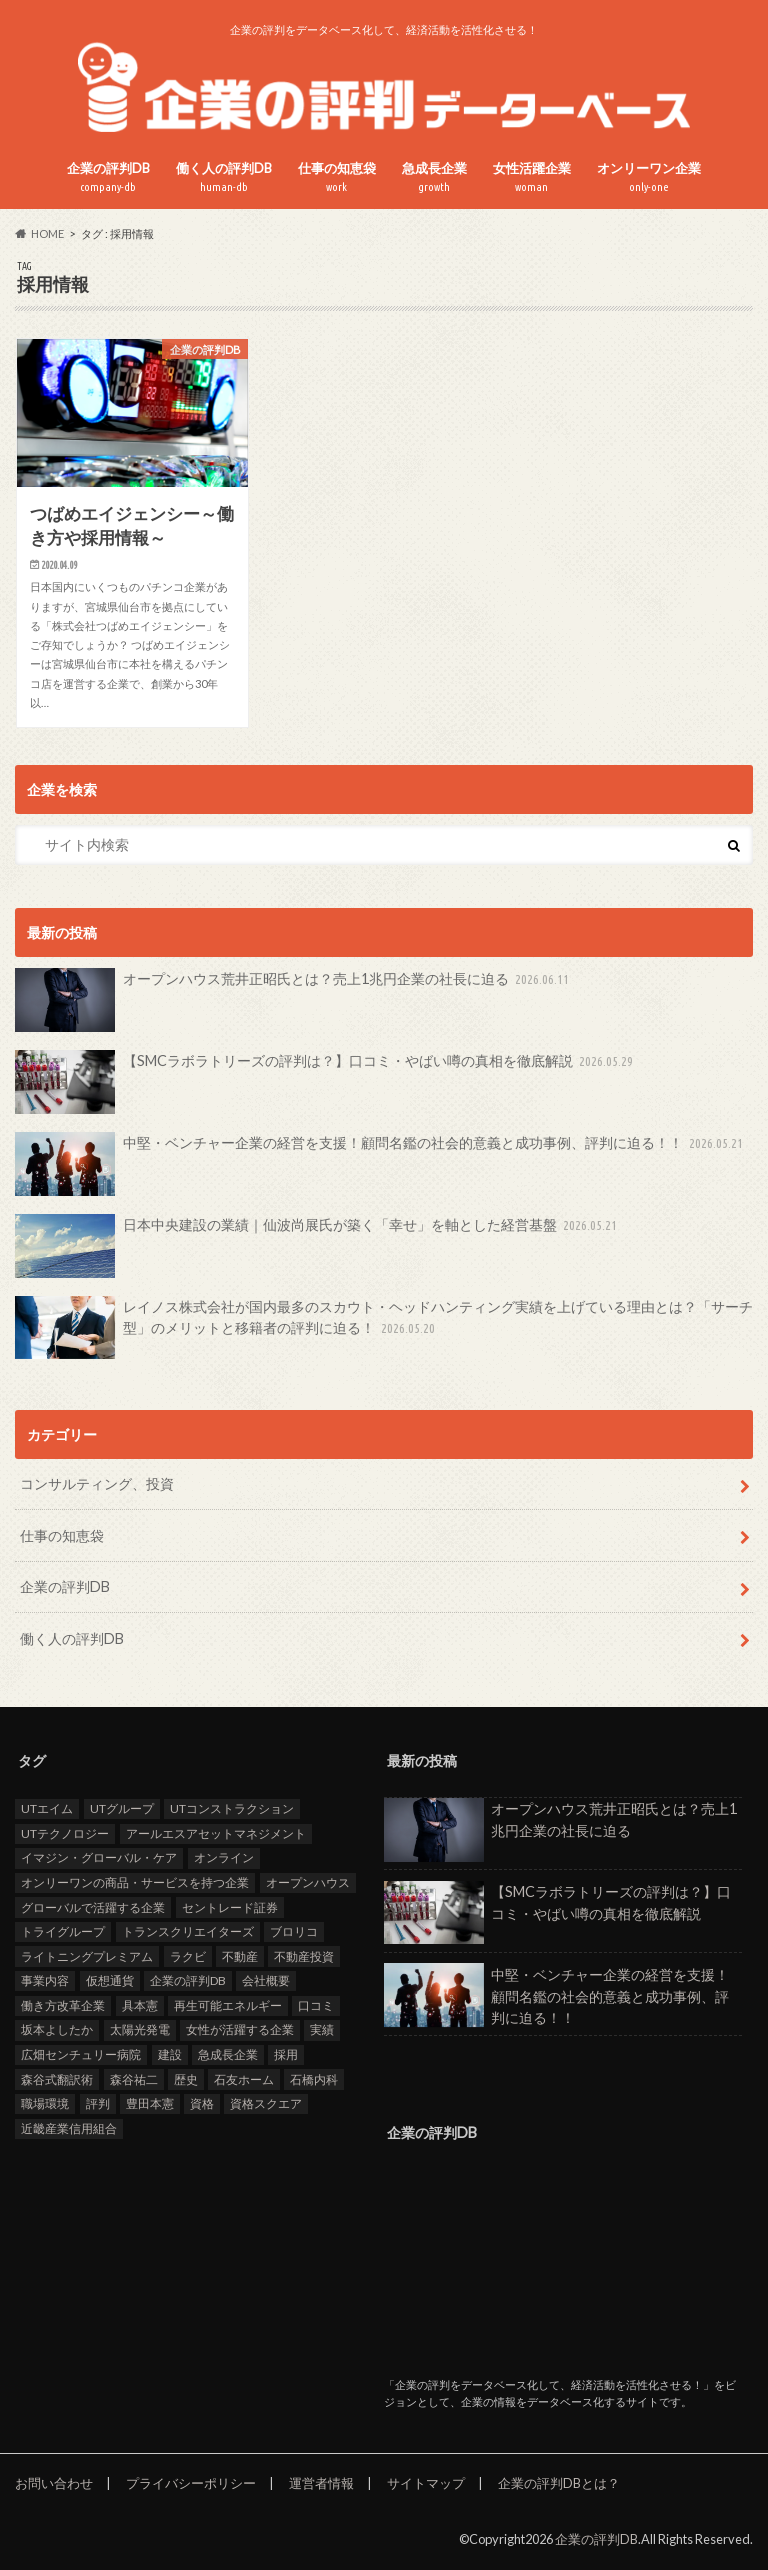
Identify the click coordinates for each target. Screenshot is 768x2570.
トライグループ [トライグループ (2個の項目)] (63, 1931)
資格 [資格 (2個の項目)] (202, 2103)
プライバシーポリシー (191, 2483)
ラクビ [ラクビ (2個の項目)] (188, 1955)
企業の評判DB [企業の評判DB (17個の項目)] (188, 1980)
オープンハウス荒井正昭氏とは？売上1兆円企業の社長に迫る (294, 1000)
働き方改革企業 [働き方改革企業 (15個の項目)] (63, 2004)
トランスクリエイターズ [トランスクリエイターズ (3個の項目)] (188, 1931)
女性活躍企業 (532, 177)
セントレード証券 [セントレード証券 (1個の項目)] (230, 1906)
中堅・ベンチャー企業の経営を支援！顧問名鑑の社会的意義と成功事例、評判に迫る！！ (381, 1164)
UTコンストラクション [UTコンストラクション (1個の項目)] (232, 1808)
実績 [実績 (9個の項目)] (322, 2029)
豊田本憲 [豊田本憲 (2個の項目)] (150, 2103)
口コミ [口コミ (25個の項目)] (316, 2004)
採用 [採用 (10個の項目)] (286, 2054)
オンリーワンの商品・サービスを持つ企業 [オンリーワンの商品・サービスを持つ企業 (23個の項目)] (135, 1881)
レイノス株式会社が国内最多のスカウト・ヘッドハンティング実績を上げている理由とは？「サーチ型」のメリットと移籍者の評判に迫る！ (383, 1328)
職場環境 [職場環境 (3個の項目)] (45, 2103)
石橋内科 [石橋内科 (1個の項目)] (314, 2078)
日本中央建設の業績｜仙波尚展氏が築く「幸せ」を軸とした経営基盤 (318, 1246)
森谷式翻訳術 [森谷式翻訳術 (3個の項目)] (57, 2078)
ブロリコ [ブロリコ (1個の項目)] (294, 1931)
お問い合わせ (54, 2483)
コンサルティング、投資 (97, 1483)
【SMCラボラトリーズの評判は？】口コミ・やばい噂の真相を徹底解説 (326, 1082)
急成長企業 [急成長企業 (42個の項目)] (228, 2054)
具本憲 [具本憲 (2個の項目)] (140, 2004)
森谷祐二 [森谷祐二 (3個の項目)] (134, 2078)
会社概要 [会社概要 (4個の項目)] (266, 1980)
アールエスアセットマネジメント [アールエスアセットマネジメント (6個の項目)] (216, 1832)
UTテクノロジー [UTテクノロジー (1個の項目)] (65, 1832)
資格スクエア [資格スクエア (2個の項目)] (266, 2103)
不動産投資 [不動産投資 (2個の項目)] (304, 1955)
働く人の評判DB (224, 177)
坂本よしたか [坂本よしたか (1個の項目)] (57, 2029)
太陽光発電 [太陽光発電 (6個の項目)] (140, 2029)
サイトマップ (426, 2483)
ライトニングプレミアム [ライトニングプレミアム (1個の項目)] (87, 1955)
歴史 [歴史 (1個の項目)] (186, 2078)
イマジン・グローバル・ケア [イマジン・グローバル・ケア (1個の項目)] (99, 1857)
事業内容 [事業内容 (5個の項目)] (45, 1980)
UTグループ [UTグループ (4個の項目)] (122, 1808)
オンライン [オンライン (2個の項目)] (224, 1857)
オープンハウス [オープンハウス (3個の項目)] (308, 1881)
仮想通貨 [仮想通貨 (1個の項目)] (110, 1980)
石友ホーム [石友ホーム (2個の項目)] (244, 2078)
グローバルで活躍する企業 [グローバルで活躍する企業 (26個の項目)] (93, 1906)
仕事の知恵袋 (337, 177)
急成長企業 (434, 177)
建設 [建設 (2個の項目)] (170, 2054)
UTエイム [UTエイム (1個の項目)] (47, 1808)
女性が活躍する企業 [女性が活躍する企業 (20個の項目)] (240, 2029)
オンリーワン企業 (649, 177)
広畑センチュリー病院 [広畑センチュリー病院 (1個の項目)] (81, 2054)
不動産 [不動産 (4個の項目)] (240, 1955)
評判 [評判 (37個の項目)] (98, 2103)
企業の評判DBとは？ (559, 2483)
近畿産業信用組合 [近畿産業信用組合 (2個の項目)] (69, 2127)
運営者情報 (321, 2483)
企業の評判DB (108, 177)
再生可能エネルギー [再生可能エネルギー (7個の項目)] (228, 2004)
